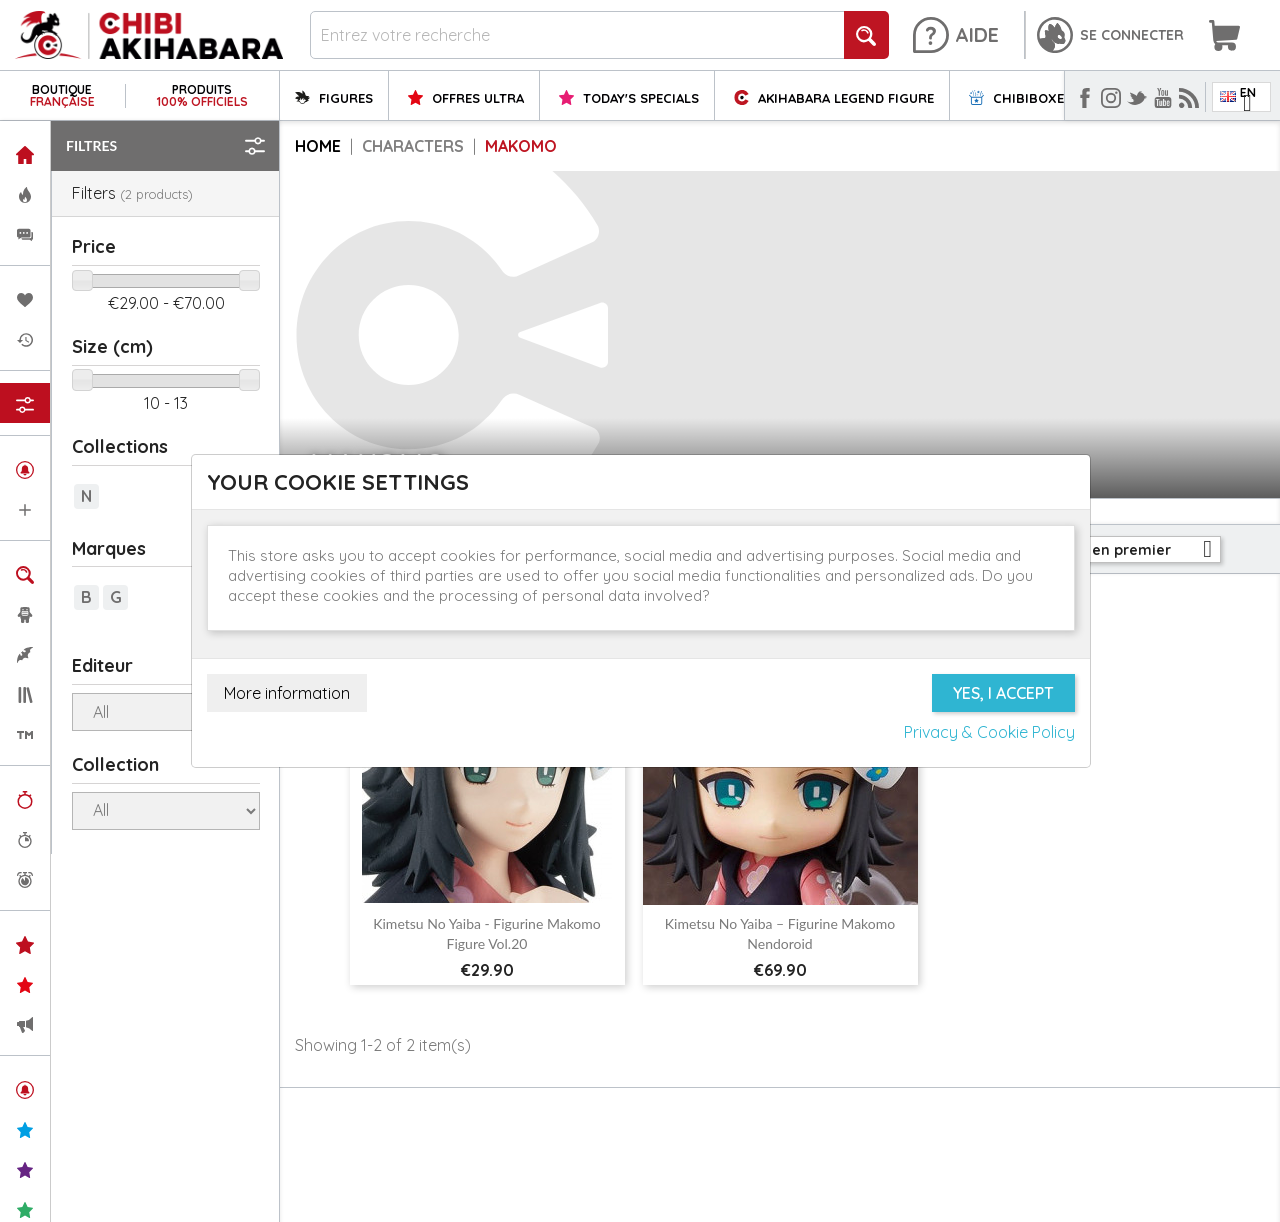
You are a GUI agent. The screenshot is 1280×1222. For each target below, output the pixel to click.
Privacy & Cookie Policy (989, 732)
